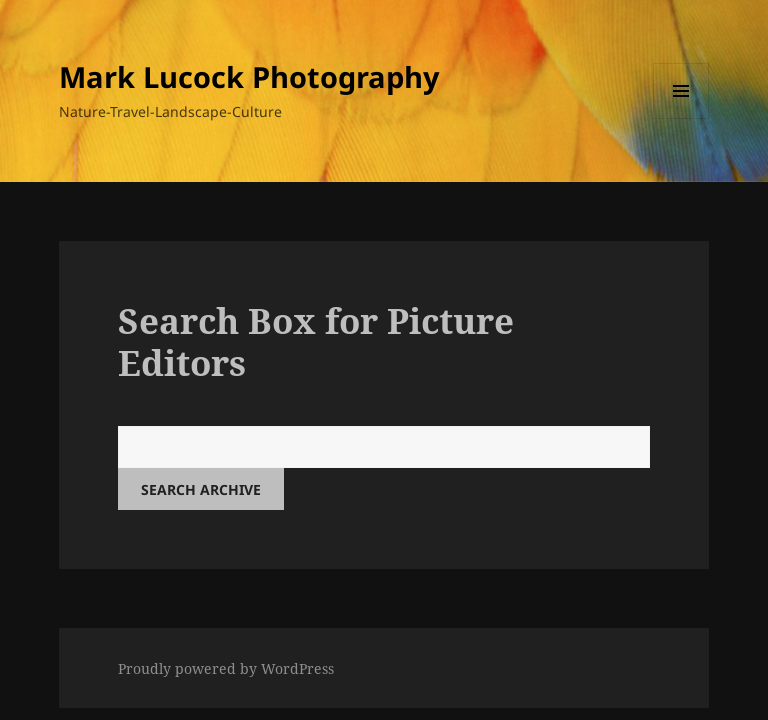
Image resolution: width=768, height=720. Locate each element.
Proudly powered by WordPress (226, 668)
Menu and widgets (681, 118)
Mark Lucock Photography (249, 76)
